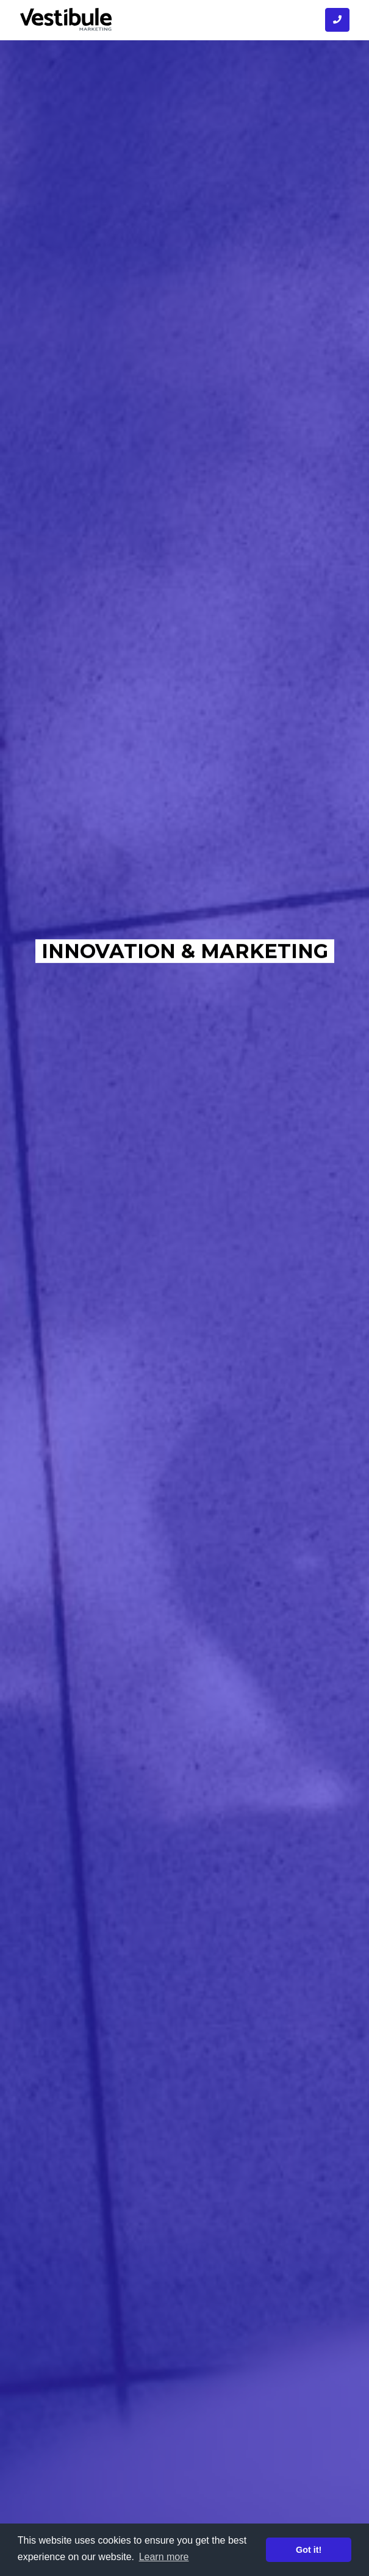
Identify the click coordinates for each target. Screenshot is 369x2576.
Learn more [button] (164, 2557)
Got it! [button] (308, 2550)
